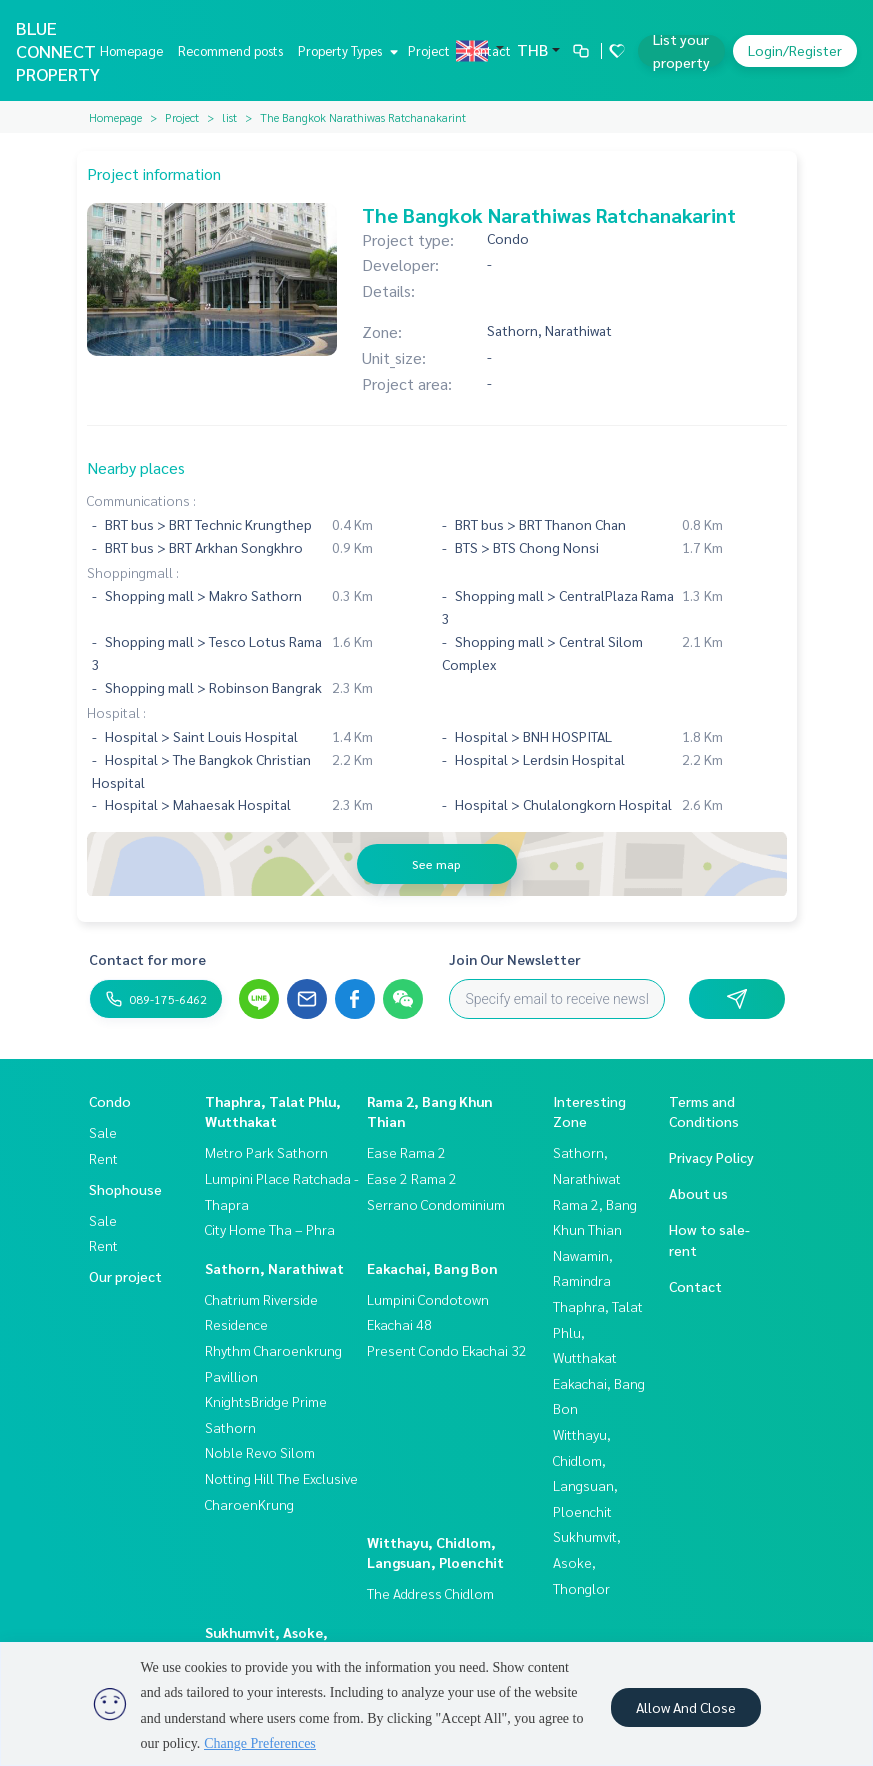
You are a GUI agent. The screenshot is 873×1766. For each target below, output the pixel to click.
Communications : (141, 500)
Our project (125, 1276)
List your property (681, 50)
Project (429, 50)
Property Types (345, 50)
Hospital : (116, 712)
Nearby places (136, 467)
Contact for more (147, 959)
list (229, 117)
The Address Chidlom (430, 1593)
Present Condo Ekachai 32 (447, 1350)
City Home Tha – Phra (270, 1229)
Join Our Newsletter (515, 959)
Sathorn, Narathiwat (274, 1268)
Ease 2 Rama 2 (412, 1178)
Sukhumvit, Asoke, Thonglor (587, 1561)
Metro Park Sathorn (266, 1152)
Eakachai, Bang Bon (432, 1268)
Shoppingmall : (133, 572)
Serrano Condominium (436, 1204)
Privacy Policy (711, 1157)
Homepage (131, 50)
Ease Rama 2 (406, 1152)
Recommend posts (230, 50)
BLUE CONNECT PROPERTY (58, 50)
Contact (488, 50)
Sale (103, 1132)
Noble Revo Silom (260, 1452)
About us (698, 1193)
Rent (103, 1158)
